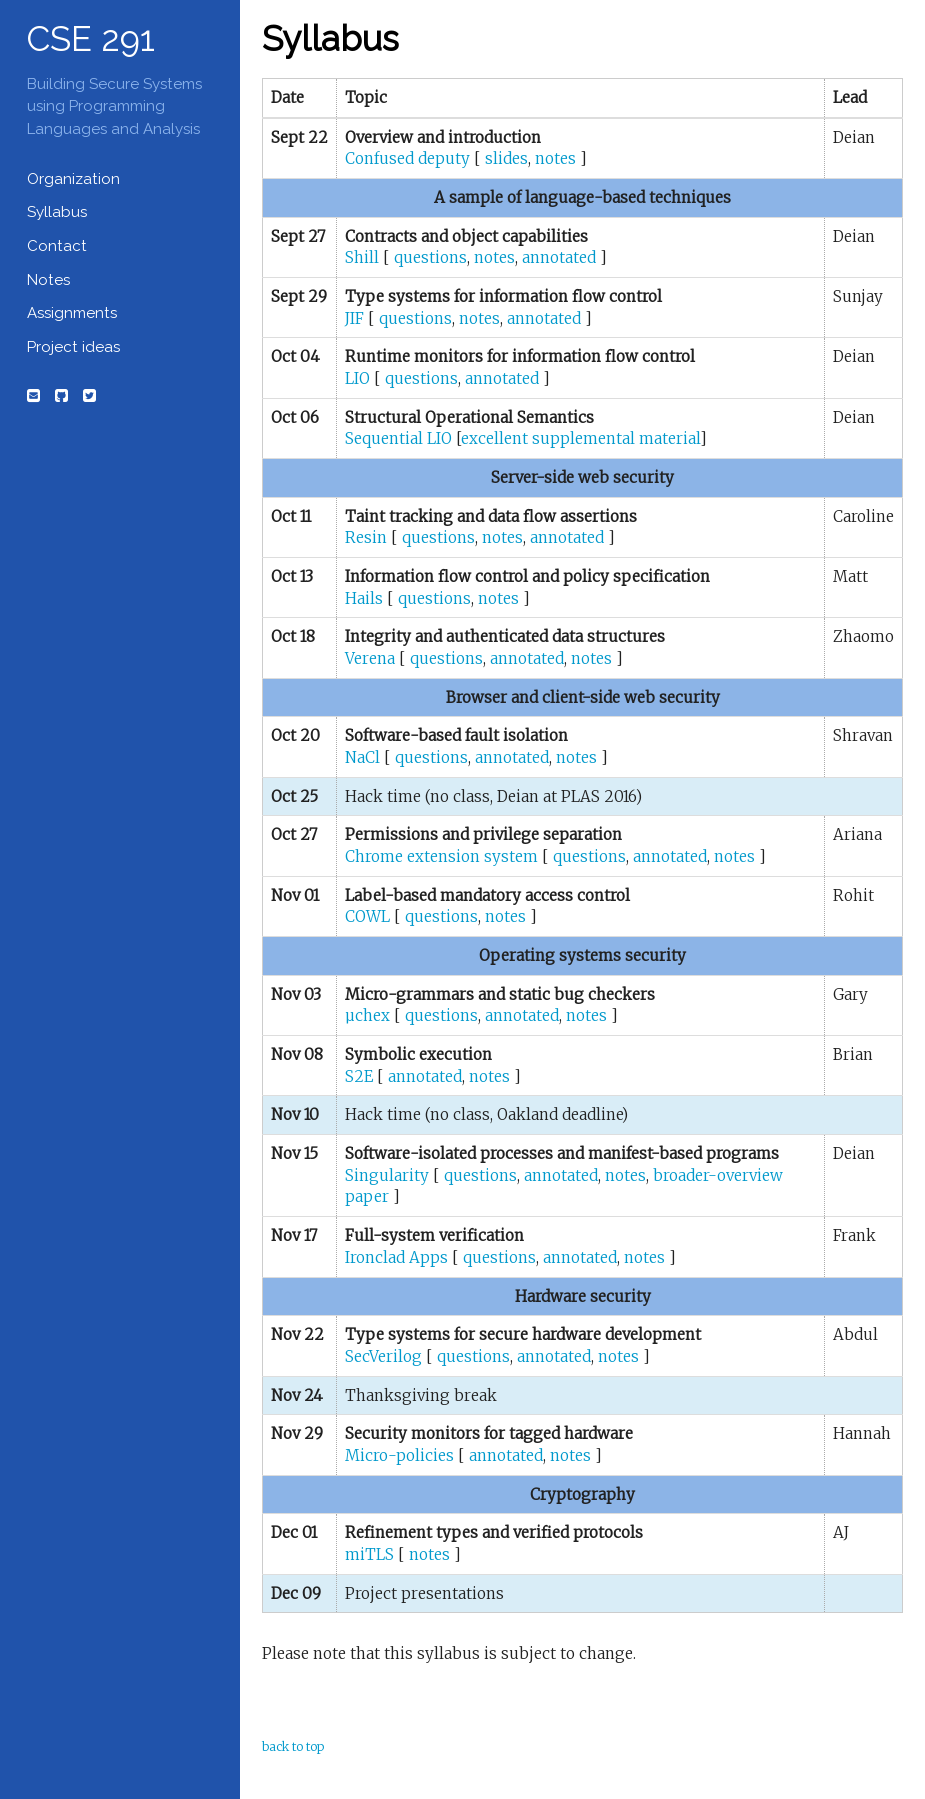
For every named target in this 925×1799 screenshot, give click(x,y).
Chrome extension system (441, 856)
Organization (73, 179)
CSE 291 (91, 38)
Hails (364, 598)
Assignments (72, 313)
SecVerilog (383, 1356)
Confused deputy (407, 158)
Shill (362, 257)
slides (506, 158)
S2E (359, 1076)
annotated (559, 257)
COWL (367, 916)
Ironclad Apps (396, 1257)
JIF (354, 318)
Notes (48, 280)
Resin (366, 537)
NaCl (362, 757)
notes (555, 158)
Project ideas (73, 347)
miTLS (369, 1554)
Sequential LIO (398, 438)
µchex (367, 1015)
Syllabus (57, 212)
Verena (370, 658)
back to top (293, 1746)
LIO (357, 378)
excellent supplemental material (580, 438)
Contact (57, 246)
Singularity (387, 1175)
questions (430, 257)
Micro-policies (399, 1455)
